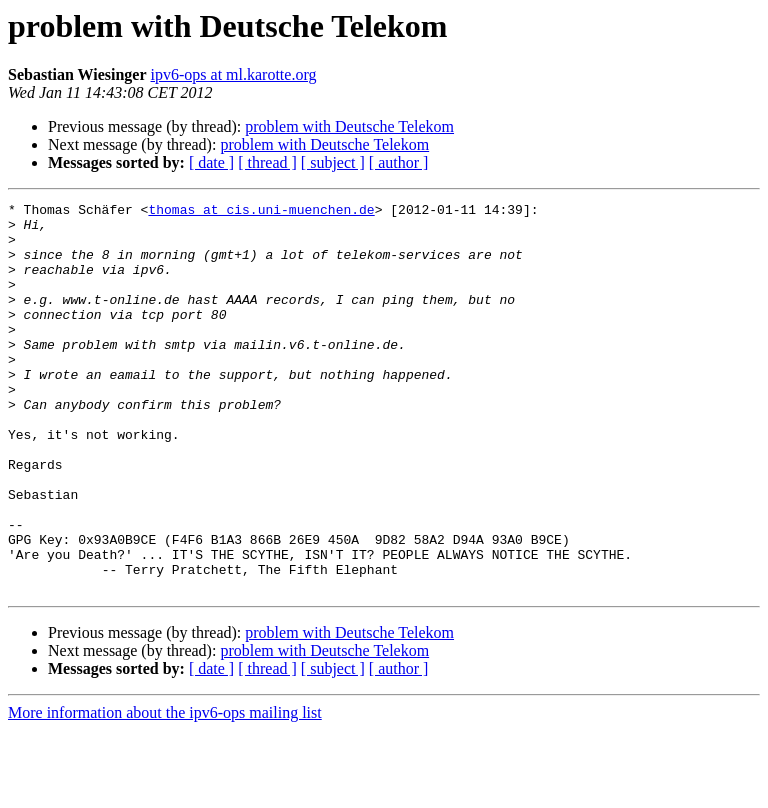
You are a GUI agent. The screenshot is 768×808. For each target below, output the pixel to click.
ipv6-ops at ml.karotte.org (234, 74)
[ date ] (211, 162)
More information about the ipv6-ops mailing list (165, 790)
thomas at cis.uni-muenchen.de (261, 212)
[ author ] (399, 162)
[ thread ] (267, 162)
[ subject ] (333, 162)
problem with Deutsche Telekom (349, 126)
